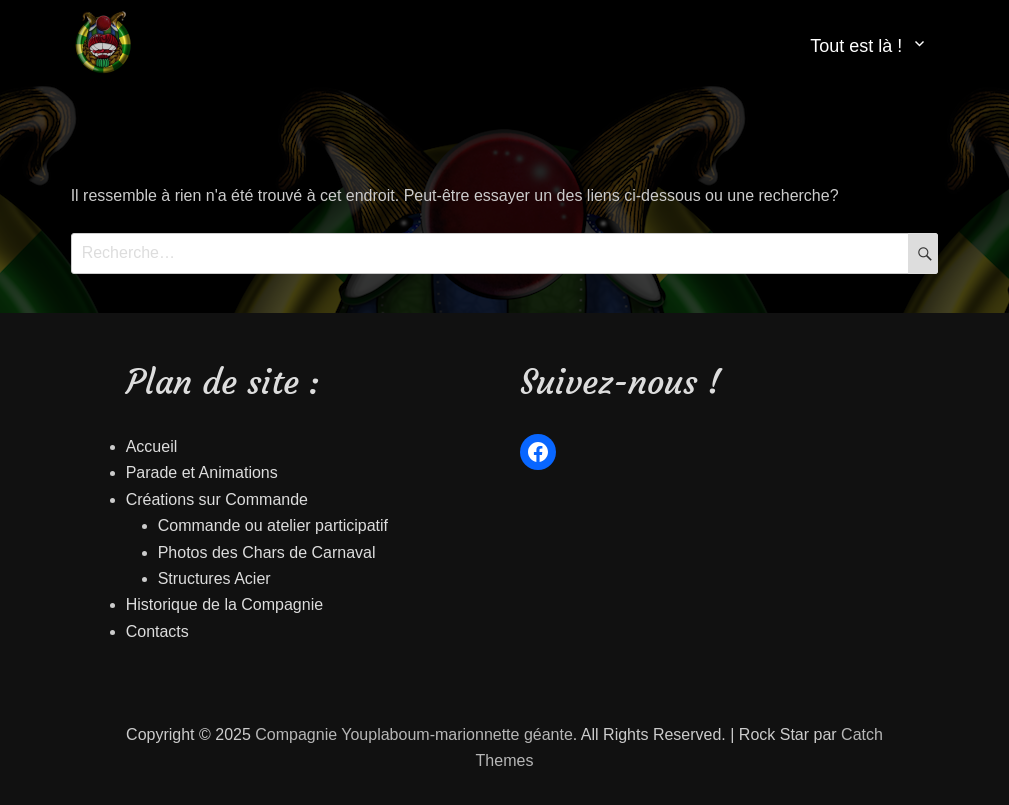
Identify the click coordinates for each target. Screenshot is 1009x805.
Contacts (157, 631)
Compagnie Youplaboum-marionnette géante (414, 734)
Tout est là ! (856, 46)
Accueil (152, 446)
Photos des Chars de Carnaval (267, 552)
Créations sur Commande (217, 499)
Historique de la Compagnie (224, 604)
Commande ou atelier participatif (273, 525)
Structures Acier (214, 578)
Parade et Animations (202, 472)
